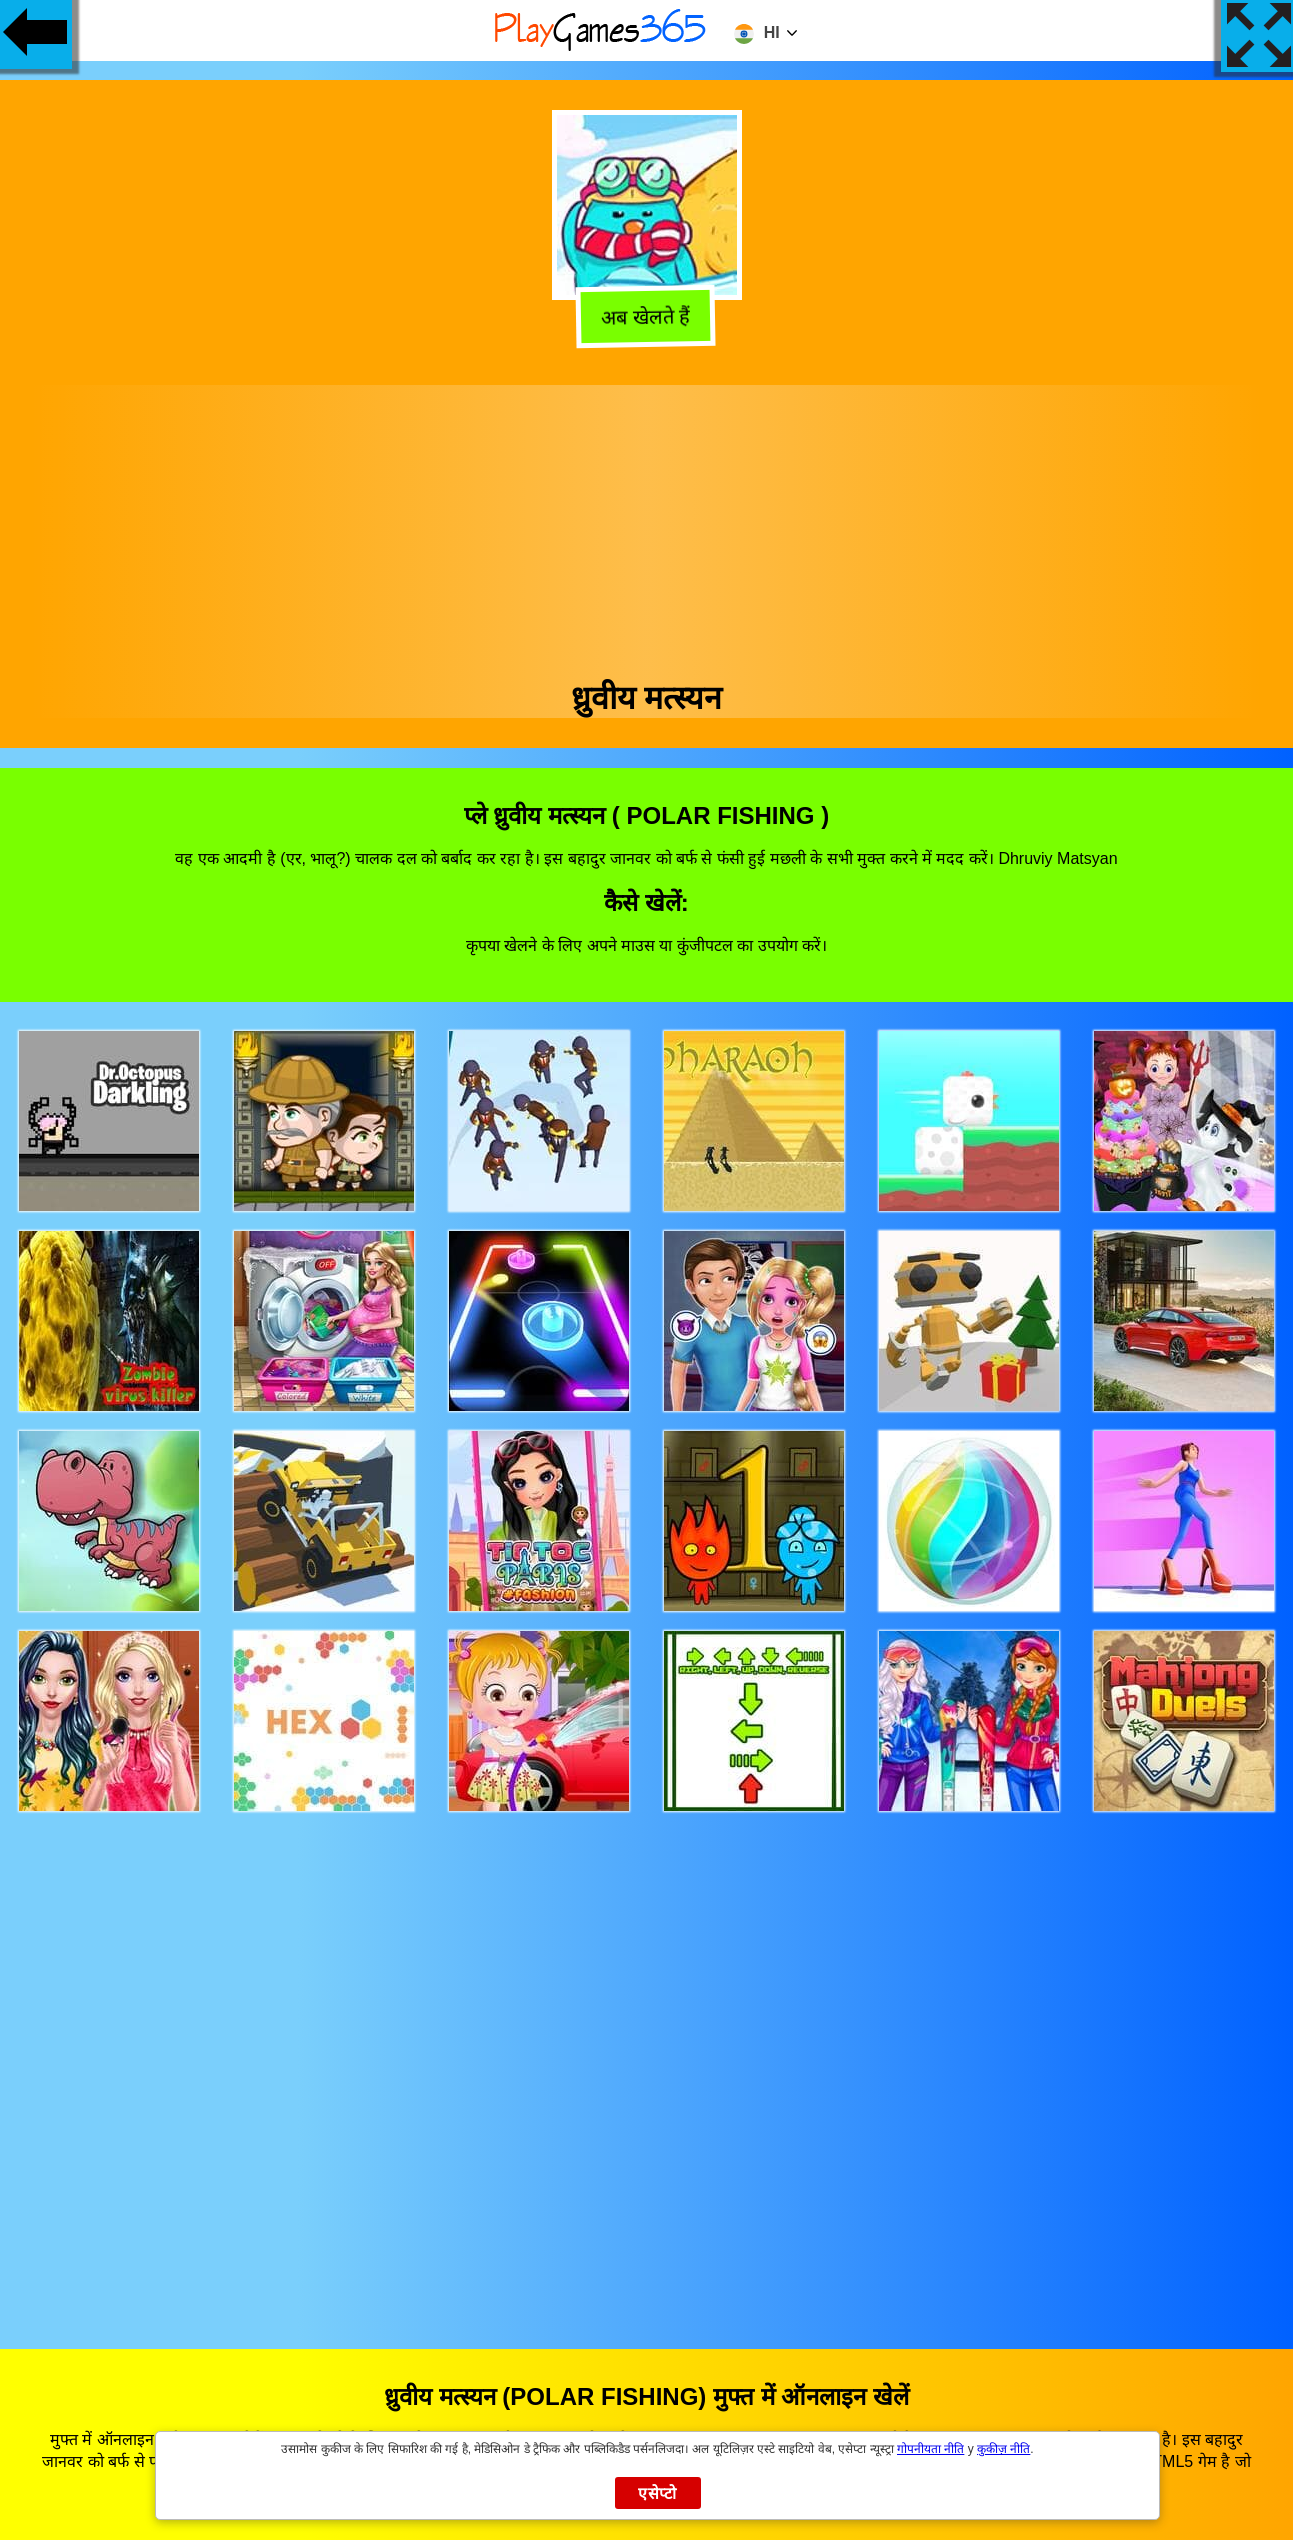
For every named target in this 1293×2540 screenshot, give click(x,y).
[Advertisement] (647, 525)
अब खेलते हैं (648, 315)
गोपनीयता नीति (930, 2449)
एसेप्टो (657, 2493)
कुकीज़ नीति (1003, 2449)
